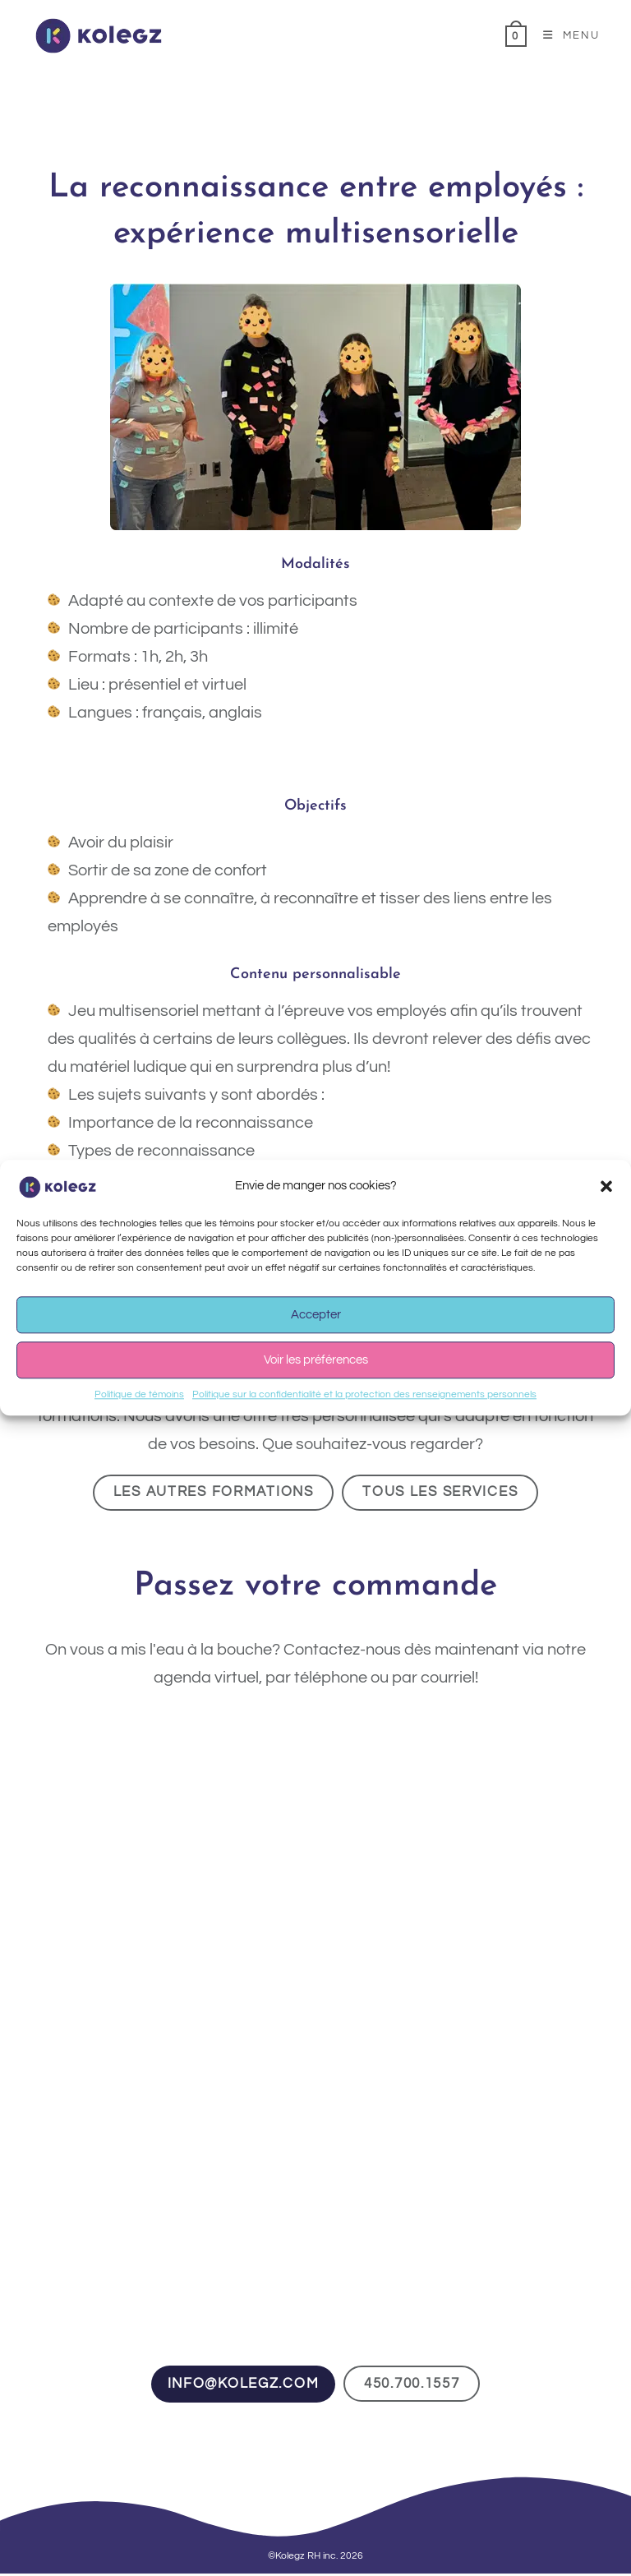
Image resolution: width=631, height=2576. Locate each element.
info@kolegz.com (237, 2386)
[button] (606, 1186)
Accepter (316, 1315)
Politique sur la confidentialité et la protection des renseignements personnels (364, 1394)
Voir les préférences (316, 1360)
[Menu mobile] (565, 35)
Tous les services (449, 1493)
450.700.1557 (418, 2386)
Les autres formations (208, 1493)
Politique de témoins (139, 1394)
